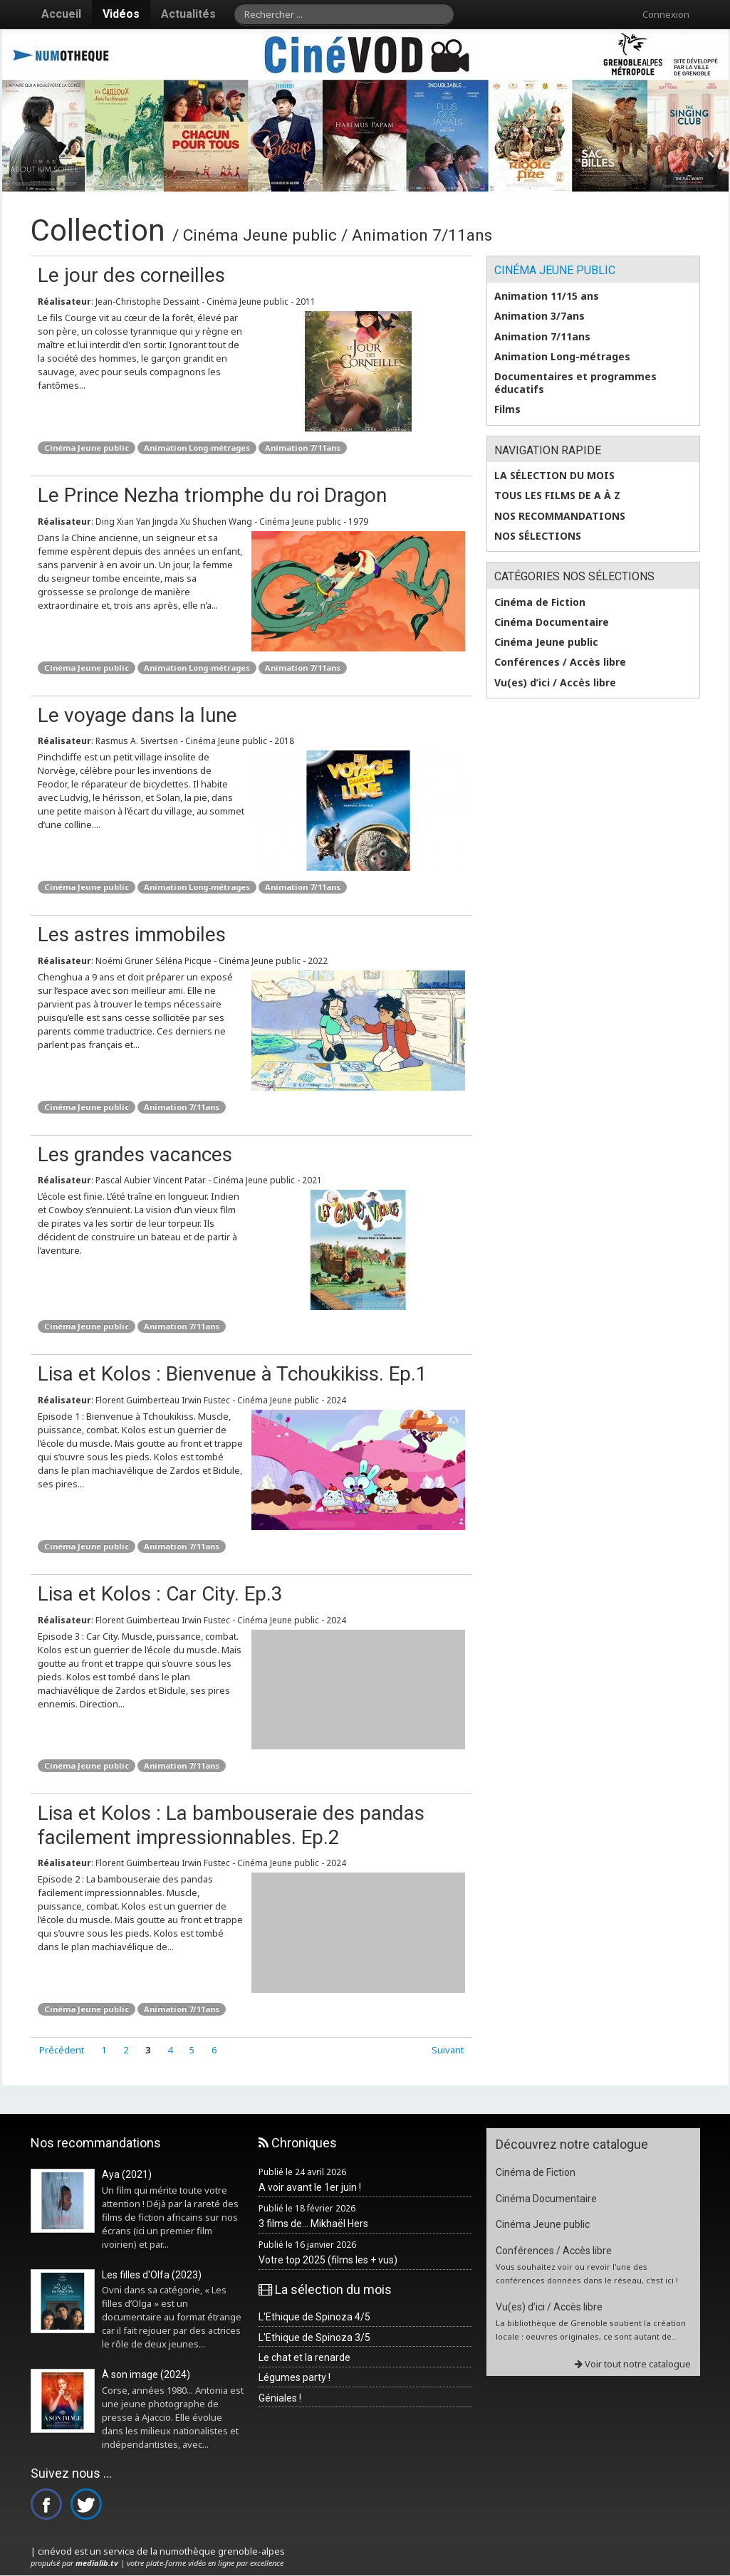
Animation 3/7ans (539, 316)
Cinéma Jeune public (86, 447)
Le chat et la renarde (304, 2357)
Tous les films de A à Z (557, 495)
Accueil (61, 14)
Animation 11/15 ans (546, 296)
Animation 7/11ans (302, 447)
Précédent (61, 2049)
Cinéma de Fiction (539, 602)
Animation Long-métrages (197, 447)
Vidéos (121, 14)
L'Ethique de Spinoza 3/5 (314, 2337)
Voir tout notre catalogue (633, 2363)
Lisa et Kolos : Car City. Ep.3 (160, 1594)
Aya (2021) (127, 2174)
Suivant (448, 2049)
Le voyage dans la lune (137, 715)
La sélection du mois (554, 475)
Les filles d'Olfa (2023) (152, 2275)
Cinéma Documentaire (551, 622)
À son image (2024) (146, 2374)
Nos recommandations (559, 516)
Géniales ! (280, 2398)
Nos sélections (537, 536)
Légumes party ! (294, 2377)
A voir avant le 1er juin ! (310, 2187)
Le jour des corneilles (131, 275)
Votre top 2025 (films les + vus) (328, 2260)
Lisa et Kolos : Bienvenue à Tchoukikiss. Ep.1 (232, 1374)
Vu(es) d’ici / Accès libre (555, 682)
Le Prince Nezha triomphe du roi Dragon (212, 495)
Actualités (188, 14)
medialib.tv (96, 2562)
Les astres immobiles (132, 934)
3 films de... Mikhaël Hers (313, 2223)
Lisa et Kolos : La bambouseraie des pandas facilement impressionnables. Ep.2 (231, 1825)
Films (507, 409)
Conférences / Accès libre (560, 662)
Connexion (665, 14)
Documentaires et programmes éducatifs (575, 383)
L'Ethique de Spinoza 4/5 (314, 2317)
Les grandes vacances (135, 1154)
